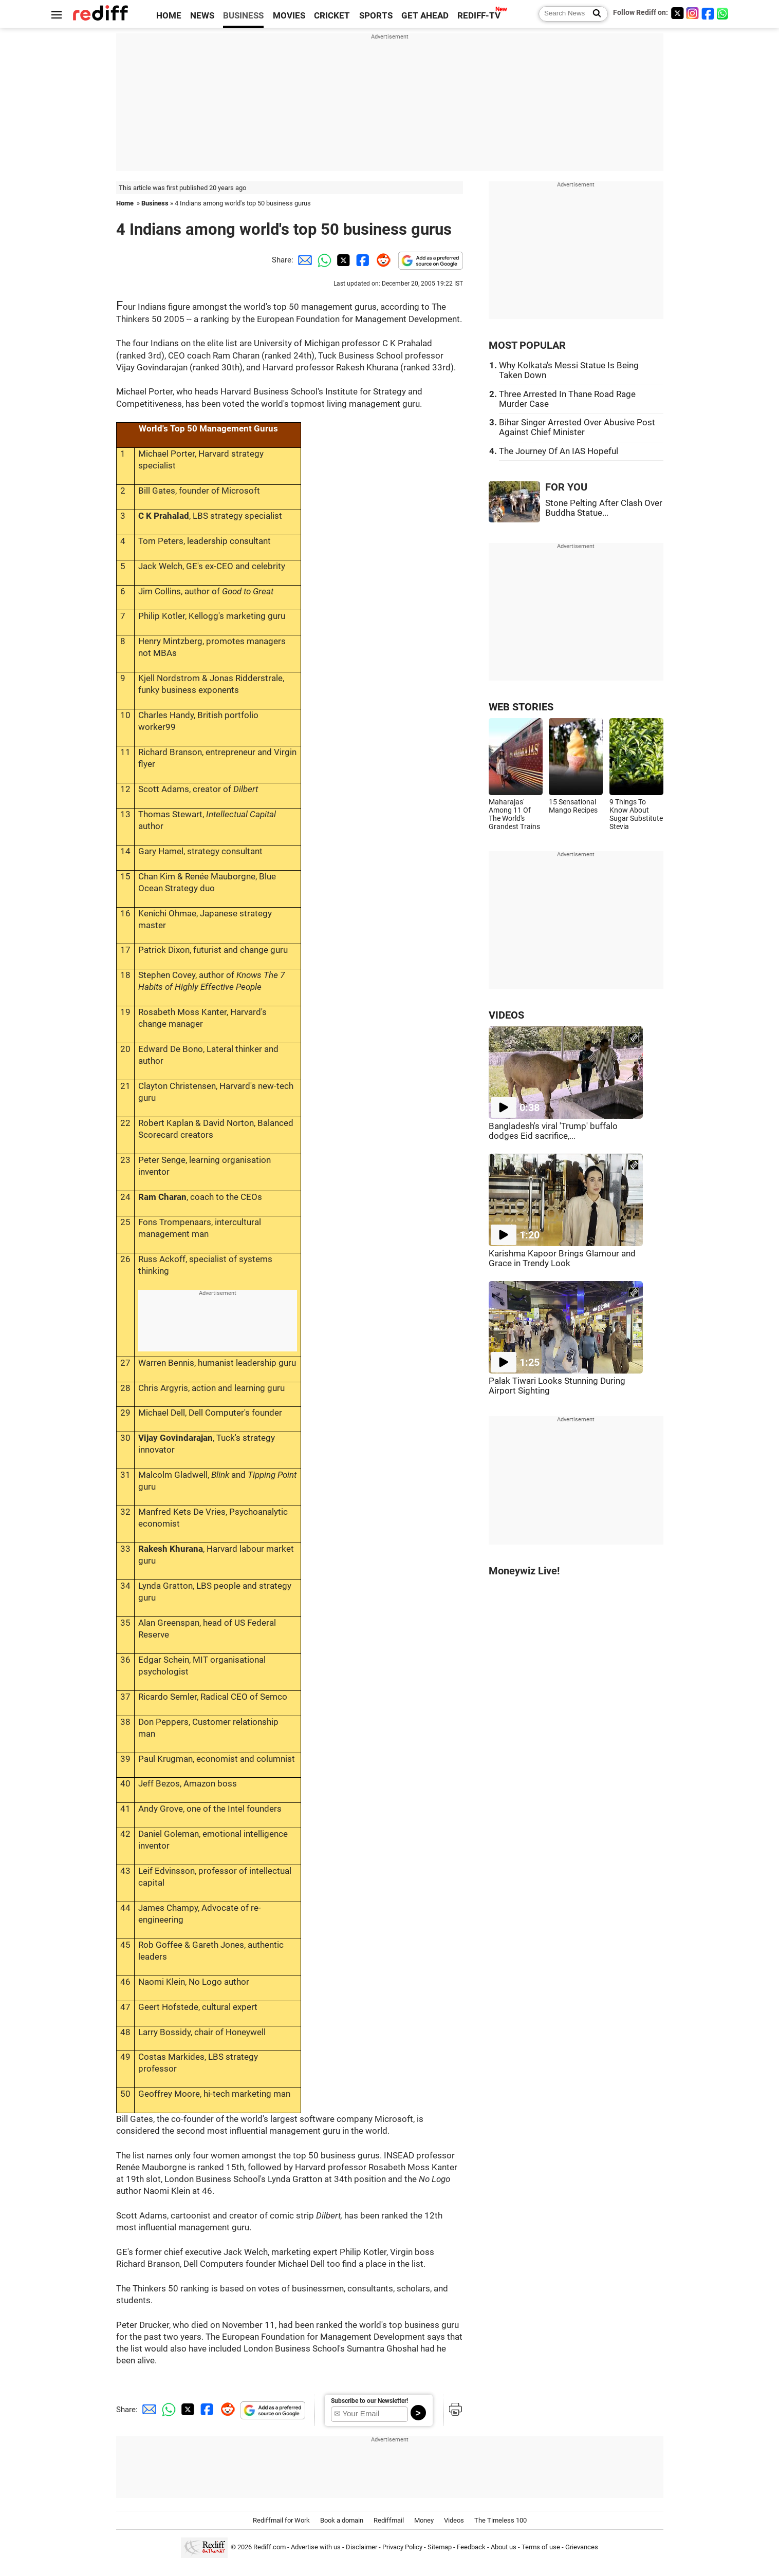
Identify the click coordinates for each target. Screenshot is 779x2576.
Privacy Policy (402, 2547)
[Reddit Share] (381, 260)
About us (503, 2547)
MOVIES (289, 16)
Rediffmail (389, 2520)
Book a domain (341, 2520)
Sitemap (440, 2547)
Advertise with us (316, 2547)
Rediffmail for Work (281, 2520)
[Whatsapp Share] (322, 260)
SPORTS (376, 16)
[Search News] (594, 14)
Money (424, 2520)
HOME (168, 16)
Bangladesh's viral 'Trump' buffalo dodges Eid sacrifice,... (553, 1131)
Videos (454, 2520)
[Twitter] (677, 13)
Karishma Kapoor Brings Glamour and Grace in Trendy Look (562, 1258)
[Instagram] (692, 13)
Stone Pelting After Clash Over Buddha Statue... (603, 508)
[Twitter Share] (342, 260)
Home (125, 203)
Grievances (581, 2547)
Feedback (471, 2547)
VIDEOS (506, 1015)
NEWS (202, 16)
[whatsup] (723, 13)
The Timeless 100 (500, 2520)
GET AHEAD (425, 16)
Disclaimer (361, 2547)
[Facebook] (708, 13)
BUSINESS (243, 16)
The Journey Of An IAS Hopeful (558, 451)
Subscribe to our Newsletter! (369, 2400)
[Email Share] (303, 260)
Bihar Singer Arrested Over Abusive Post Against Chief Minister (577, 427)
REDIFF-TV (478, 16)
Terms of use (541, 2547)
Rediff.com (269, 2547)
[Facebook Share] (362, 260)
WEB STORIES (521, 707)
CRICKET (332, 16)
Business (155, 203)
